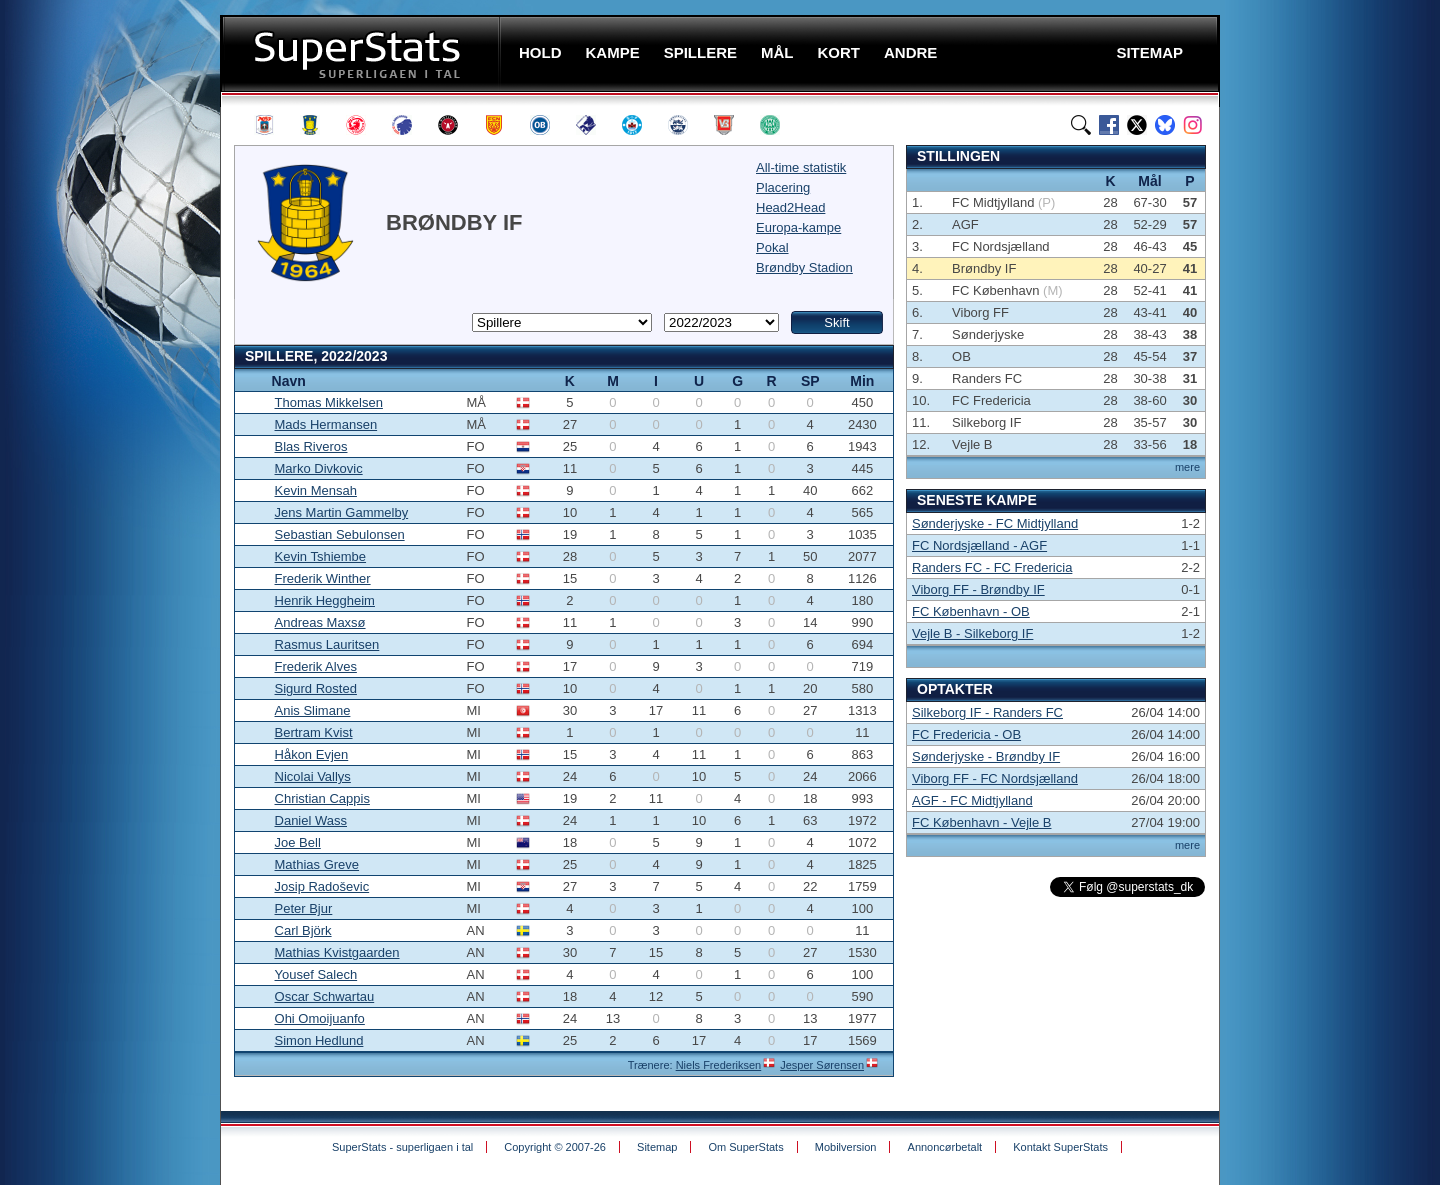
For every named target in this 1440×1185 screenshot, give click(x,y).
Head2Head (790, 207)
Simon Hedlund (319, 1040)
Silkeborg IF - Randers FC (987, 712)
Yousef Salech (316, 974)
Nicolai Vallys (313, 776)
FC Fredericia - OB (966, 734)
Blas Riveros (311, 446)
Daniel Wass (311, 820)
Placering (783, 187)
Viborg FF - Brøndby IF (978, 589)
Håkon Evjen (312, 754)
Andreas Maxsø (320, 622)
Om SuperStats (745, 1147)
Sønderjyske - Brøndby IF (986, 756)
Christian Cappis (322, 798)
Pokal (772, 247)
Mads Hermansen (326, 424)
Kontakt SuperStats (1060, 1147)
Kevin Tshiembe (321, 556)
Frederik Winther (323, 578)
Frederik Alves (316, 666)
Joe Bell (298, 842)
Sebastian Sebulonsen (340, 534)
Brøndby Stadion (804, 267)
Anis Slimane (313, 710)
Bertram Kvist (314, 732)
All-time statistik (801, 167)
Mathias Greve (317, 864)
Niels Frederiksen (719, 1065)
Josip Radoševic (322, 886)
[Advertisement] (100, 395)
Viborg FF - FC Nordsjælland (995, 778)
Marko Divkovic (319, 468)
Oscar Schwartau (325, 996)
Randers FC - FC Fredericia (992, 567)
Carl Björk (303, 930)
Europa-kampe (798, 227)
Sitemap (657, 1147)
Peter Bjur (304, 908)
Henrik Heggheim (325, 600)
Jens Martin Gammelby (342, 512)
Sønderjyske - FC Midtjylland (995, 523)
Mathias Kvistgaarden (337, 952)
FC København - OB (971, 611)
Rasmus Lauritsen (327, 644)
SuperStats (362, 53)
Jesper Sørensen (822, 1065)
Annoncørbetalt (945, 1147)
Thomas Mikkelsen (329, 402)
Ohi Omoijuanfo (320, 1018)
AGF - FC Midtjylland (972, 800)
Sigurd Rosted (316, 688)
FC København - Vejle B (981, 822)
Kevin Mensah (316, 490)
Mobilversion (846, 1147)
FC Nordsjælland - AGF (979, 545)
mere (1187, 467)
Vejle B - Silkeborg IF (972, 633)
